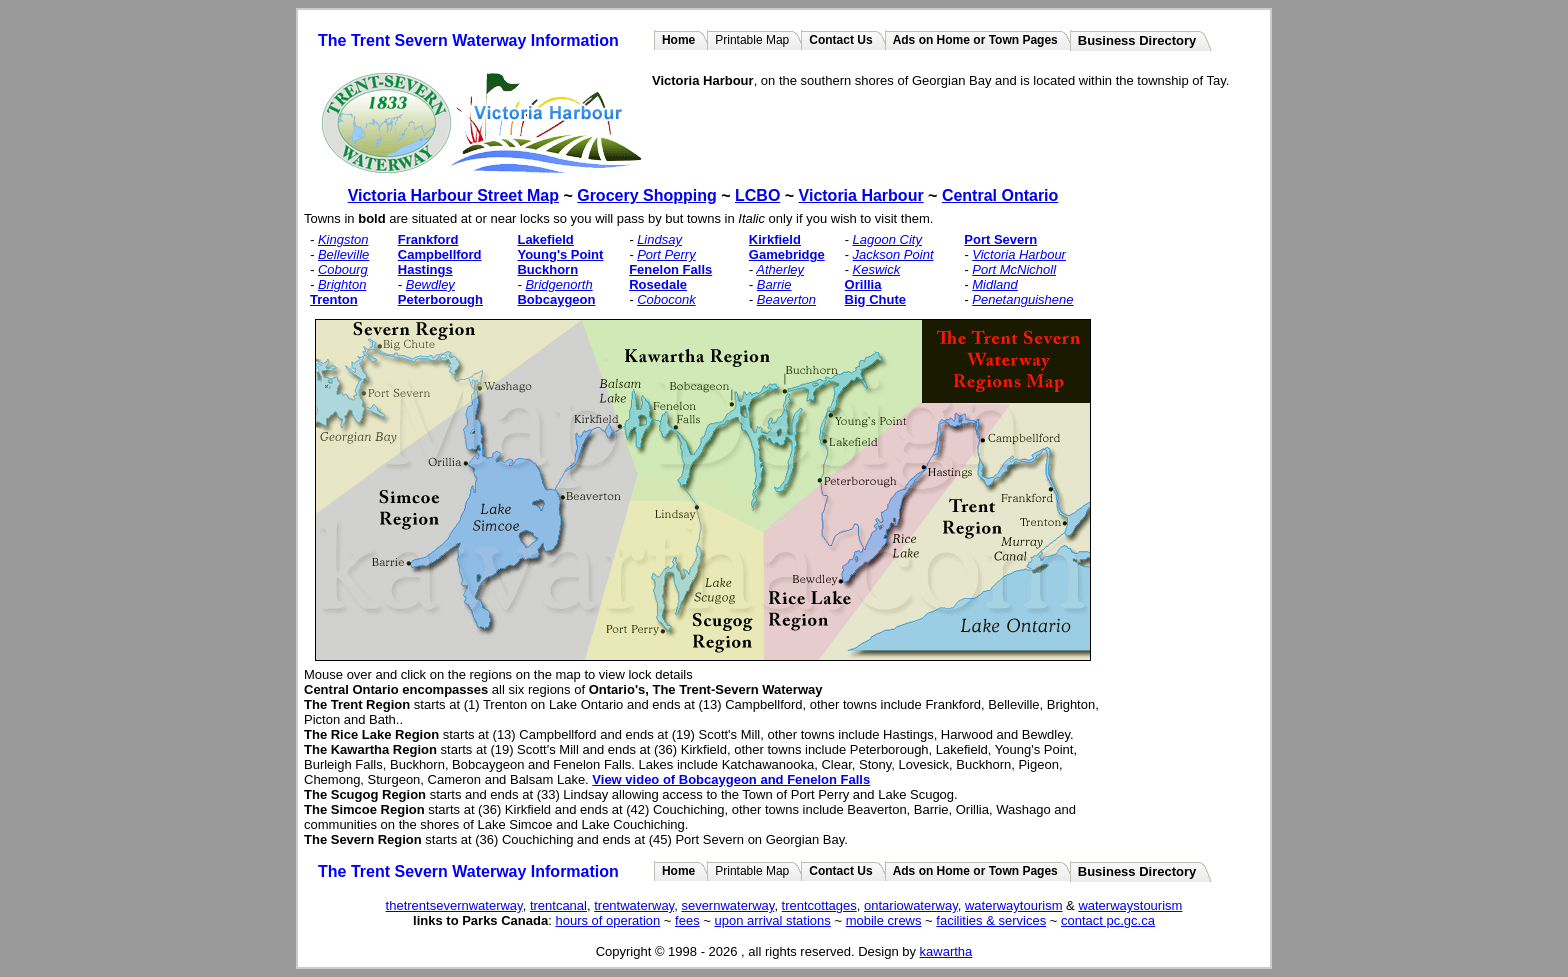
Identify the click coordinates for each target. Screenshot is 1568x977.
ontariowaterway (911, 905)
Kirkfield (775, 239)
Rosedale (658, 284)
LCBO (757, 195)
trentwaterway (634, 905)
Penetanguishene (1022, 299)
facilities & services (991, 920)
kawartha (946, 951)
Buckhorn (547, 269)
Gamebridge (787, 254)
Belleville (343, 254)
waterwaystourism (1130, 905)
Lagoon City (887, 239)
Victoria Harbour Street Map (453, 195)
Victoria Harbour (861, 195)
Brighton (342, 284)
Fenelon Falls (670, 269)
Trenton (334, 299)
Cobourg (343, 269)
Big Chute (875, 299)
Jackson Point (893, 254)
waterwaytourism (1014, 905)
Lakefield (545, 239)
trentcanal (558, 905)
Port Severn (1000, 239)
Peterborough (440, 299)
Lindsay (659, 239)
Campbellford (440, 254)
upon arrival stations (772, 920)
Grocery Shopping (647, 195)
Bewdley (430, 284)
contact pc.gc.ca (1108, 920)
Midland (995, 284)
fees (687, 920)
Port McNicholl (1014, 269)
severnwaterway (727, 905)
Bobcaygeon (556, 299)
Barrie (774, 284)
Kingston (343, 239)
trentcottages (819, 905)
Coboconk (666, 299)
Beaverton (786, 299)
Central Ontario (1000, 195)
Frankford (428, 239)
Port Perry (666, 254)
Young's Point (560, 254)
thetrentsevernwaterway (454, 905)
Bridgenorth (558, 284)
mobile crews (884, 920)
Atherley (780, 269)
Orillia (863, 284)
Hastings (425, 269)
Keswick (877, 269)
